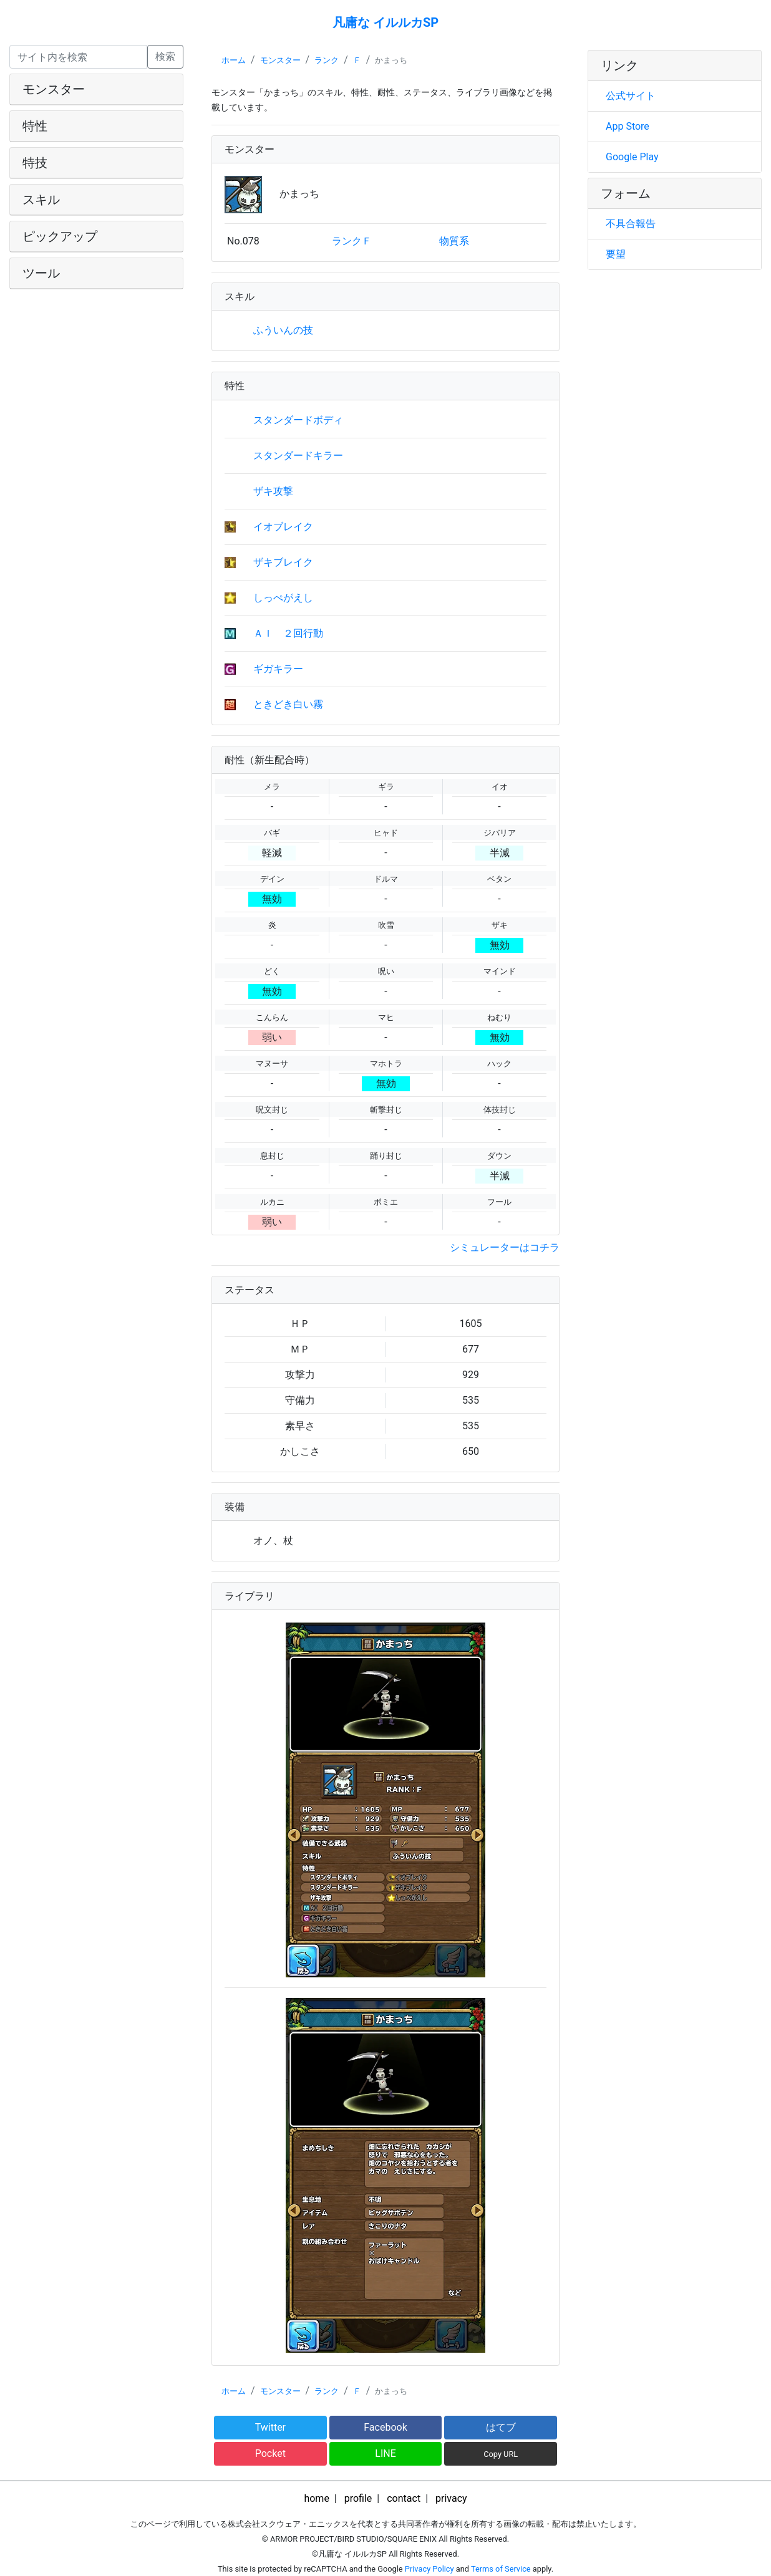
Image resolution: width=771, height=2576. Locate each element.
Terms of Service (501, 2569)
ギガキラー (278, 669)
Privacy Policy (429, 2569)
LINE (385, 2453)
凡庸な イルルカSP (385, 22)
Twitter (270, 2427)
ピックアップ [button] (59, 236)
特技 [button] (34, 162)
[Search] (78, 57)
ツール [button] (41, 273)
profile (358, 2498)
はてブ (501, 2427)
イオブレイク (283, 527)
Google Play (632, 157)
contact (403, 2498)
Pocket (270, 2453)
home (316, 2498)
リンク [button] (619, 65)
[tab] (96, 89)
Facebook (385, 2427)
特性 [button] (34, 125)
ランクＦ (352, 241)
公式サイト (631, 96)
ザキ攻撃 (273, 491)
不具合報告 (631, 223)
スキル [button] (41, 199)
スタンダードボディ (298, 420)
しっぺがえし (283, 598)
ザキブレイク (283, 562)
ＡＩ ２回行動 (288, 633)
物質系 (454, 241)
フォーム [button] (626, 193)
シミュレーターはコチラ (505, 1247)
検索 (165, 56)
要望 (616, 254)
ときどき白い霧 (288, 704)
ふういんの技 (283, 330)
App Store (627, 126)
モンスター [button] (53, 89)
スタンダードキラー (298, 455)
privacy (451, 2498)
